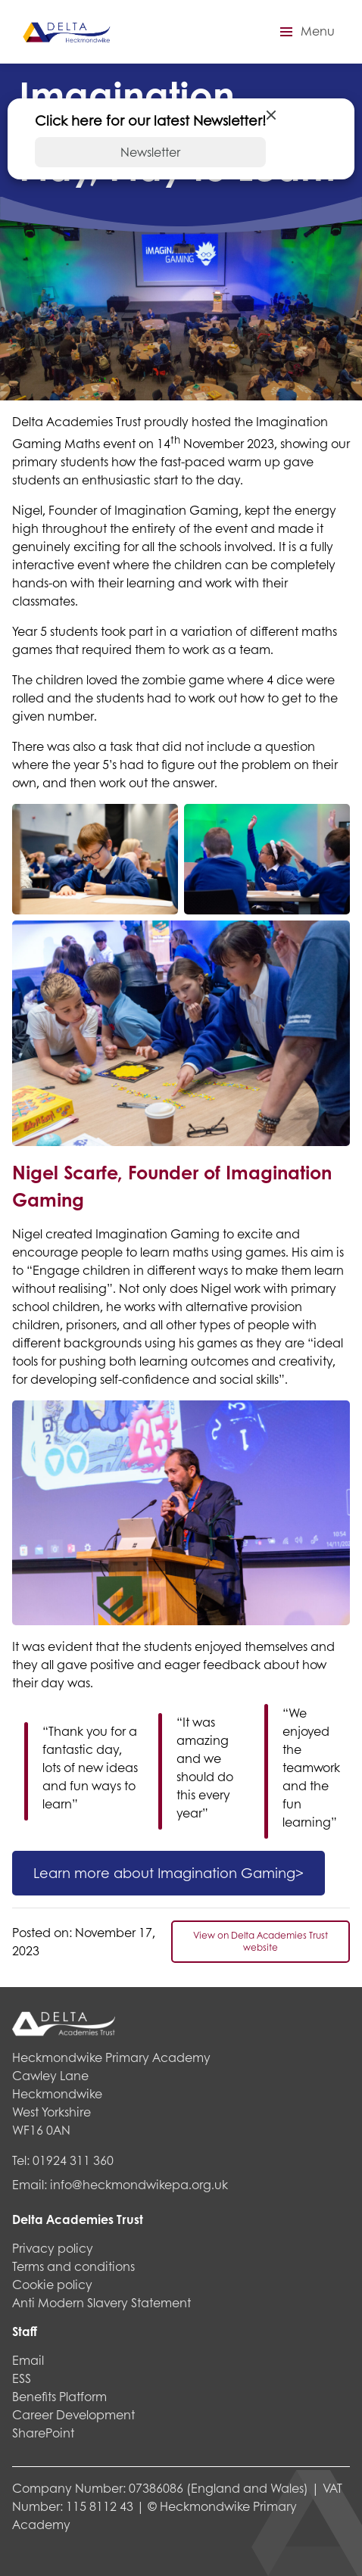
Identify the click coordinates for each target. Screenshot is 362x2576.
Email (28, 2360)
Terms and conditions (73, 2266)
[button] (305, 31)
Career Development (73, 2414)
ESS (21, 2378)
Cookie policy (52, 2284)
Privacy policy (52, 2248)
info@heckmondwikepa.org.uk (139, 2184)
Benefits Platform (59, 2396)
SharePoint (43, 2432)
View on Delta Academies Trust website (260, 1941)
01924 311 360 (73, 2160)
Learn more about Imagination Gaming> (168, 1873)
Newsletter (150, 151)
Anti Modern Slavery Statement (101, 2302)
